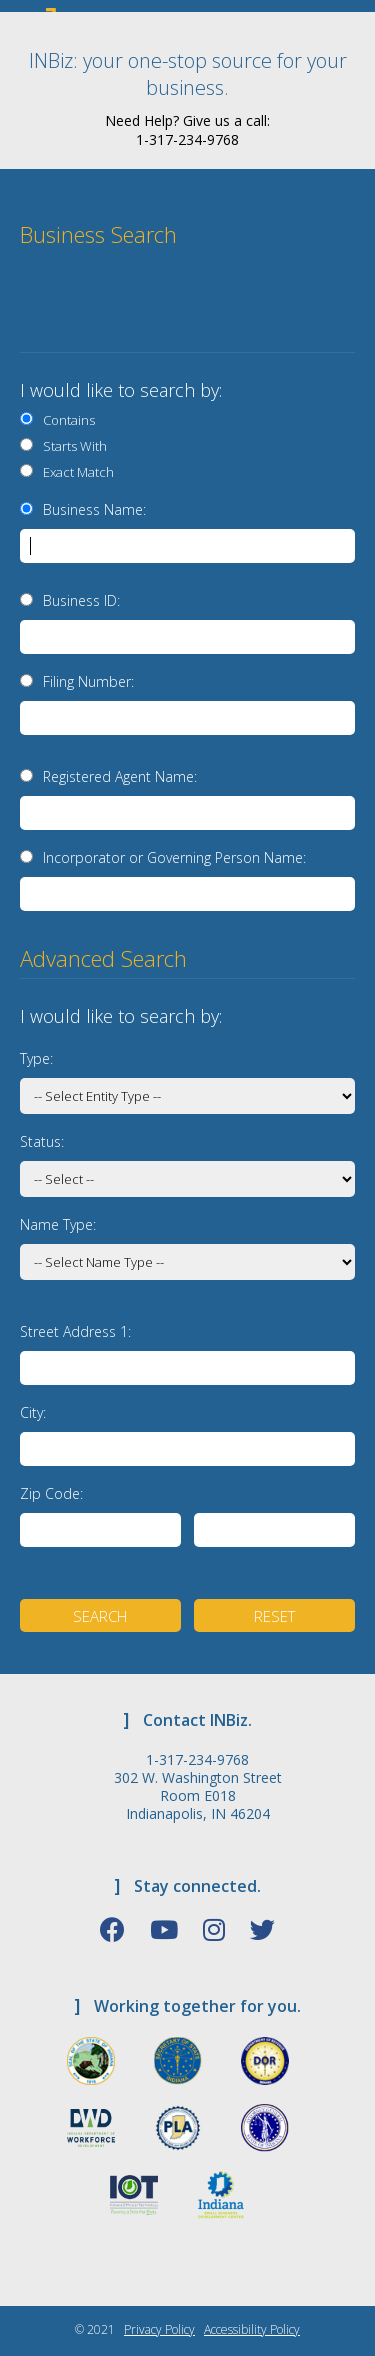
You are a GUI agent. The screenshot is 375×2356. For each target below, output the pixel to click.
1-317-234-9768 (197, 1760)
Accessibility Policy (252, 2329)
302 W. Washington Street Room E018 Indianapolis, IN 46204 (198, 1796)
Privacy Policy (159, 2329)
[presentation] (222, 308)
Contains (66, 420)
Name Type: (58, 1224)
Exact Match (75, 472)
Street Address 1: (75, 1331)
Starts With (72, 446)
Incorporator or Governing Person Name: (174, 857)
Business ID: (81, 600)
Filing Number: (88, 681)
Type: (36, 1058)
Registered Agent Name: (120, 776)
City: (33, 1412)
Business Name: (94, 509)
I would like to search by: (121, 390)
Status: (42, 1141)
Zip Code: (51, 1493)
